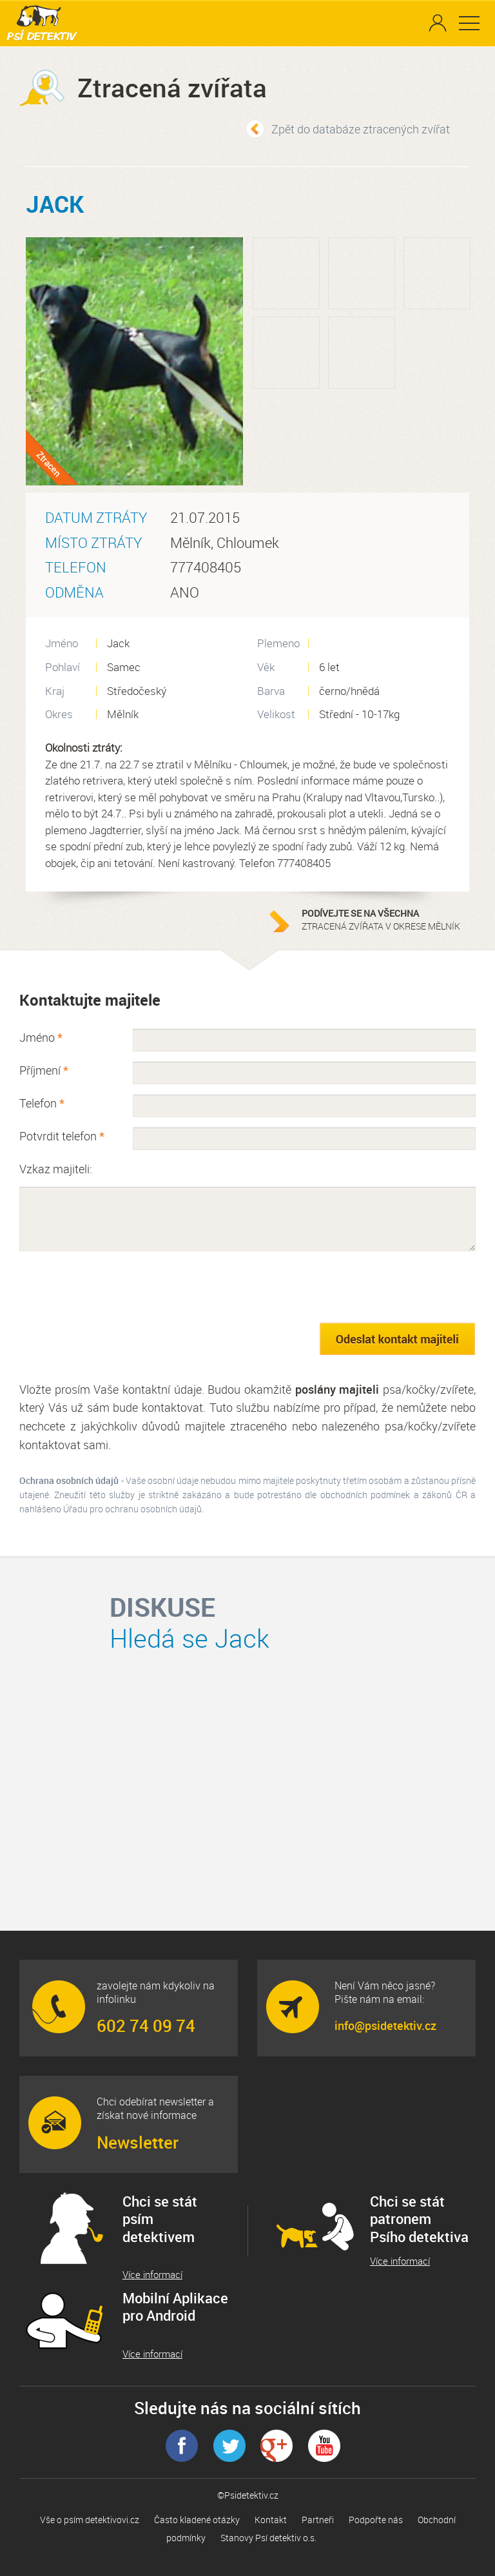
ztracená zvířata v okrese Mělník (382, 919)
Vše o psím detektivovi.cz (89, 2519)
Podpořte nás (376, 2519)
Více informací (152, 2275)
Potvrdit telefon (61, 1136)
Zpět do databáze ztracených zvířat (360, 129)
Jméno (41, 1037)
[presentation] (117, 1287)
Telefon (41, 1103)
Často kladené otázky (197, 2519)
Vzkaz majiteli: (55, 1168)
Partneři (318, 2519)
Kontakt (271, 2519)
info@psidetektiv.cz (385, 2025)
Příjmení (43, 1070)
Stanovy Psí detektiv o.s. (268, 2538)
